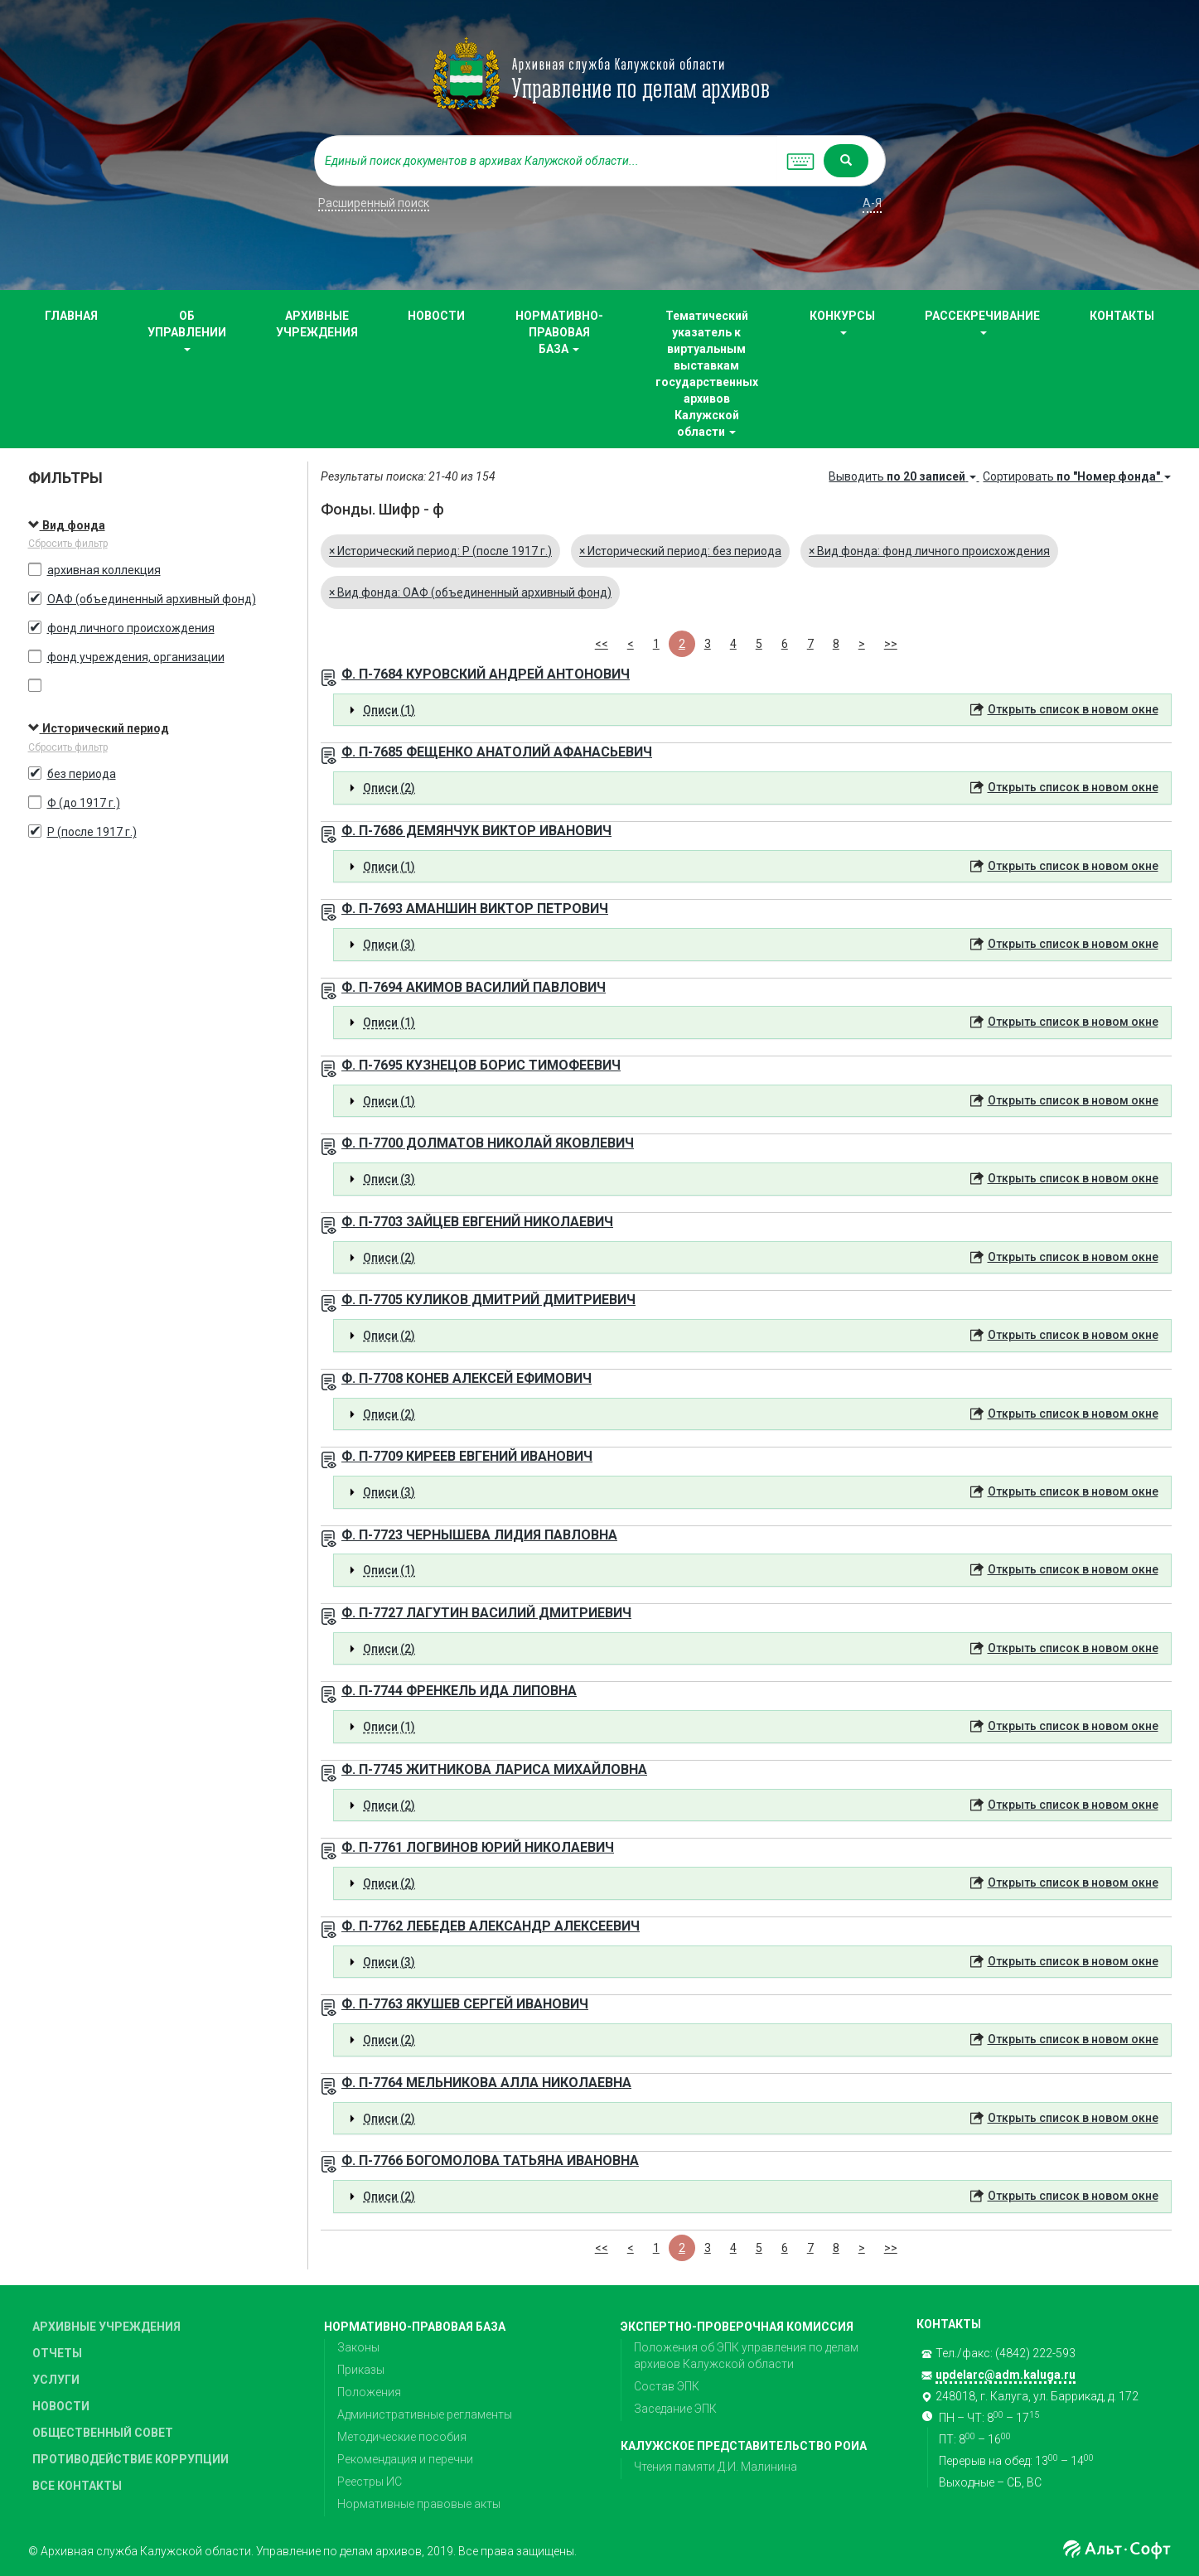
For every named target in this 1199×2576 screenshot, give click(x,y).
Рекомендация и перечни (405, 2459)
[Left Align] (846, 160)
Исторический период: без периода (680, 551)
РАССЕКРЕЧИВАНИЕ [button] (982, 322)
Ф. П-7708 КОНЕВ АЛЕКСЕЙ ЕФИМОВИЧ (466, 1378)
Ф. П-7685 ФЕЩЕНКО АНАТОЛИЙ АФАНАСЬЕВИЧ (496, 752)
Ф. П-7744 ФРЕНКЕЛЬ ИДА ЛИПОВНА (459, 1691)
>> (890, 643)
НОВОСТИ (436, 315)
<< (601, 643)
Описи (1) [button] (389, 710)
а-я (872, 203)
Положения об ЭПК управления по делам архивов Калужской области (746, 2356)
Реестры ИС (369, 2481)
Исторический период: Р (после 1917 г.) (440, 551)
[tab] (752, 710)
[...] (546, 161)
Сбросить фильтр (68, 543)
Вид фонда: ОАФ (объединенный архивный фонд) (470, 592)
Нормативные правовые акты (418, 2504)
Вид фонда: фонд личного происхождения (929, 551)
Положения (369, 2392)
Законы (358, 2347)
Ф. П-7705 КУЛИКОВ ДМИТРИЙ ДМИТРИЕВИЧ (488, 1299)
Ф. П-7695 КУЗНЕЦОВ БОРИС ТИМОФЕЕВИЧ (481, 1065)
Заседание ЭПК (675, 2408)
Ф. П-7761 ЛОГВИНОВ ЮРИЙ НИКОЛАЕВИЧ (477, 1847)
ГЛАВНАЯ (71, 315)
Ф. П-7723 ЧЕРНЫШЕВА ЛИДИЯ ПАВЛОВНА (479, 1535)
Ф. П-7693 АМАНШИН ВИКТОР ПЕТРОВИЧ (474, 908)
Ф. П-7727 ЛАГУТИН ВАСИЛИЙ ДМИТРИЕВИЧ (486, 1613)
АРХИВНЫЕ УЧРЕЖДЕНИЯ (317, 324)
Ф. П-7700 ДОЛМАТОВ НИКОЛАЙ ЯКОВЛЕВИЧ (487, 1143)
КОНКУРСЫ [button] (842, 322)
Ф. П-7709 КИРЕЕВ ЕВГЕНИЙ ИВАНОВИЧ (466, 1456)
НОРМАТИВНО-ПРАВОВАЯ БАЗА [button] (559, 332)
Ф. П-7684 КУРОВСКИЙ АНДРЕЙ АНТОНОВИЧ (485, 674)
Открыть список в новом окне (1073, 709)
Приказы (360, 2369)
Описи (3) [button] (389, 944)
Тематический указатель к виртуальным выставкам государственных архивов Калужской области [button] (706, 373)
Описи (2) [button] (389, 788)
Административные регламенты (424, 2414)
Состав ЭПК (666, 2386)
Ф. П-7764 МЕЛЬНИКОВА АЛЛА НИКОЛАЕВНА (486, 2082)
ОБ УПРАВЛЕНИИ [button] (186, 330)
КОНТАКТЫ (1122, 315)
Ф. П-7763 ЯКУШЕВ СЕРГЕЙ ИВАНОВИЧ (464, 2004)
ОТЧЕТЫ (57, 2353)
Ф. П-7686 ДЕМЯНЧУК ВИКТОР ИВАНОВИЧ (476, 831)
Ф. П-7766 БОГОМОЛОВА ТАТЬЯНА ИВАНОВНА (490, 2160)
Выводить (904, 476)
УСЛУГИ (56, 2379)
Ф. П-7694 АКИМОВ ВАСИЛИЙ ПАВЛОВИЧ (473, 987)
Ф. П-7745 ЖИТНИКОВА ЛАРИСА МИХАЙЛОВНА (494, 1769)
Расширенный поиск (373, 203)
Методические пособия (402, 2436)
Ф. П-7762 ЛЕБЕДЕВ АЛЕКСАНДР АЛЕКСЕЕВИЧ (490, 1926)
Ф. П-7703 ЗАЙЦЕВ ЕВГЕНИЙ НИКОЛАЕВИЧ (477, 1222)
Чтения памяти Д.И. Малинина (715, 2466)
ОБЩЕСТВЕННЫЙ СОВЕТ (102, 2432)
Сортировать (1077, 476)
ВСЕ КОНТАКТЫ (77, 2485)
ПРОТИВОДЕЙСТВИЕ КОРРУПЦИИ (130, 2459)
